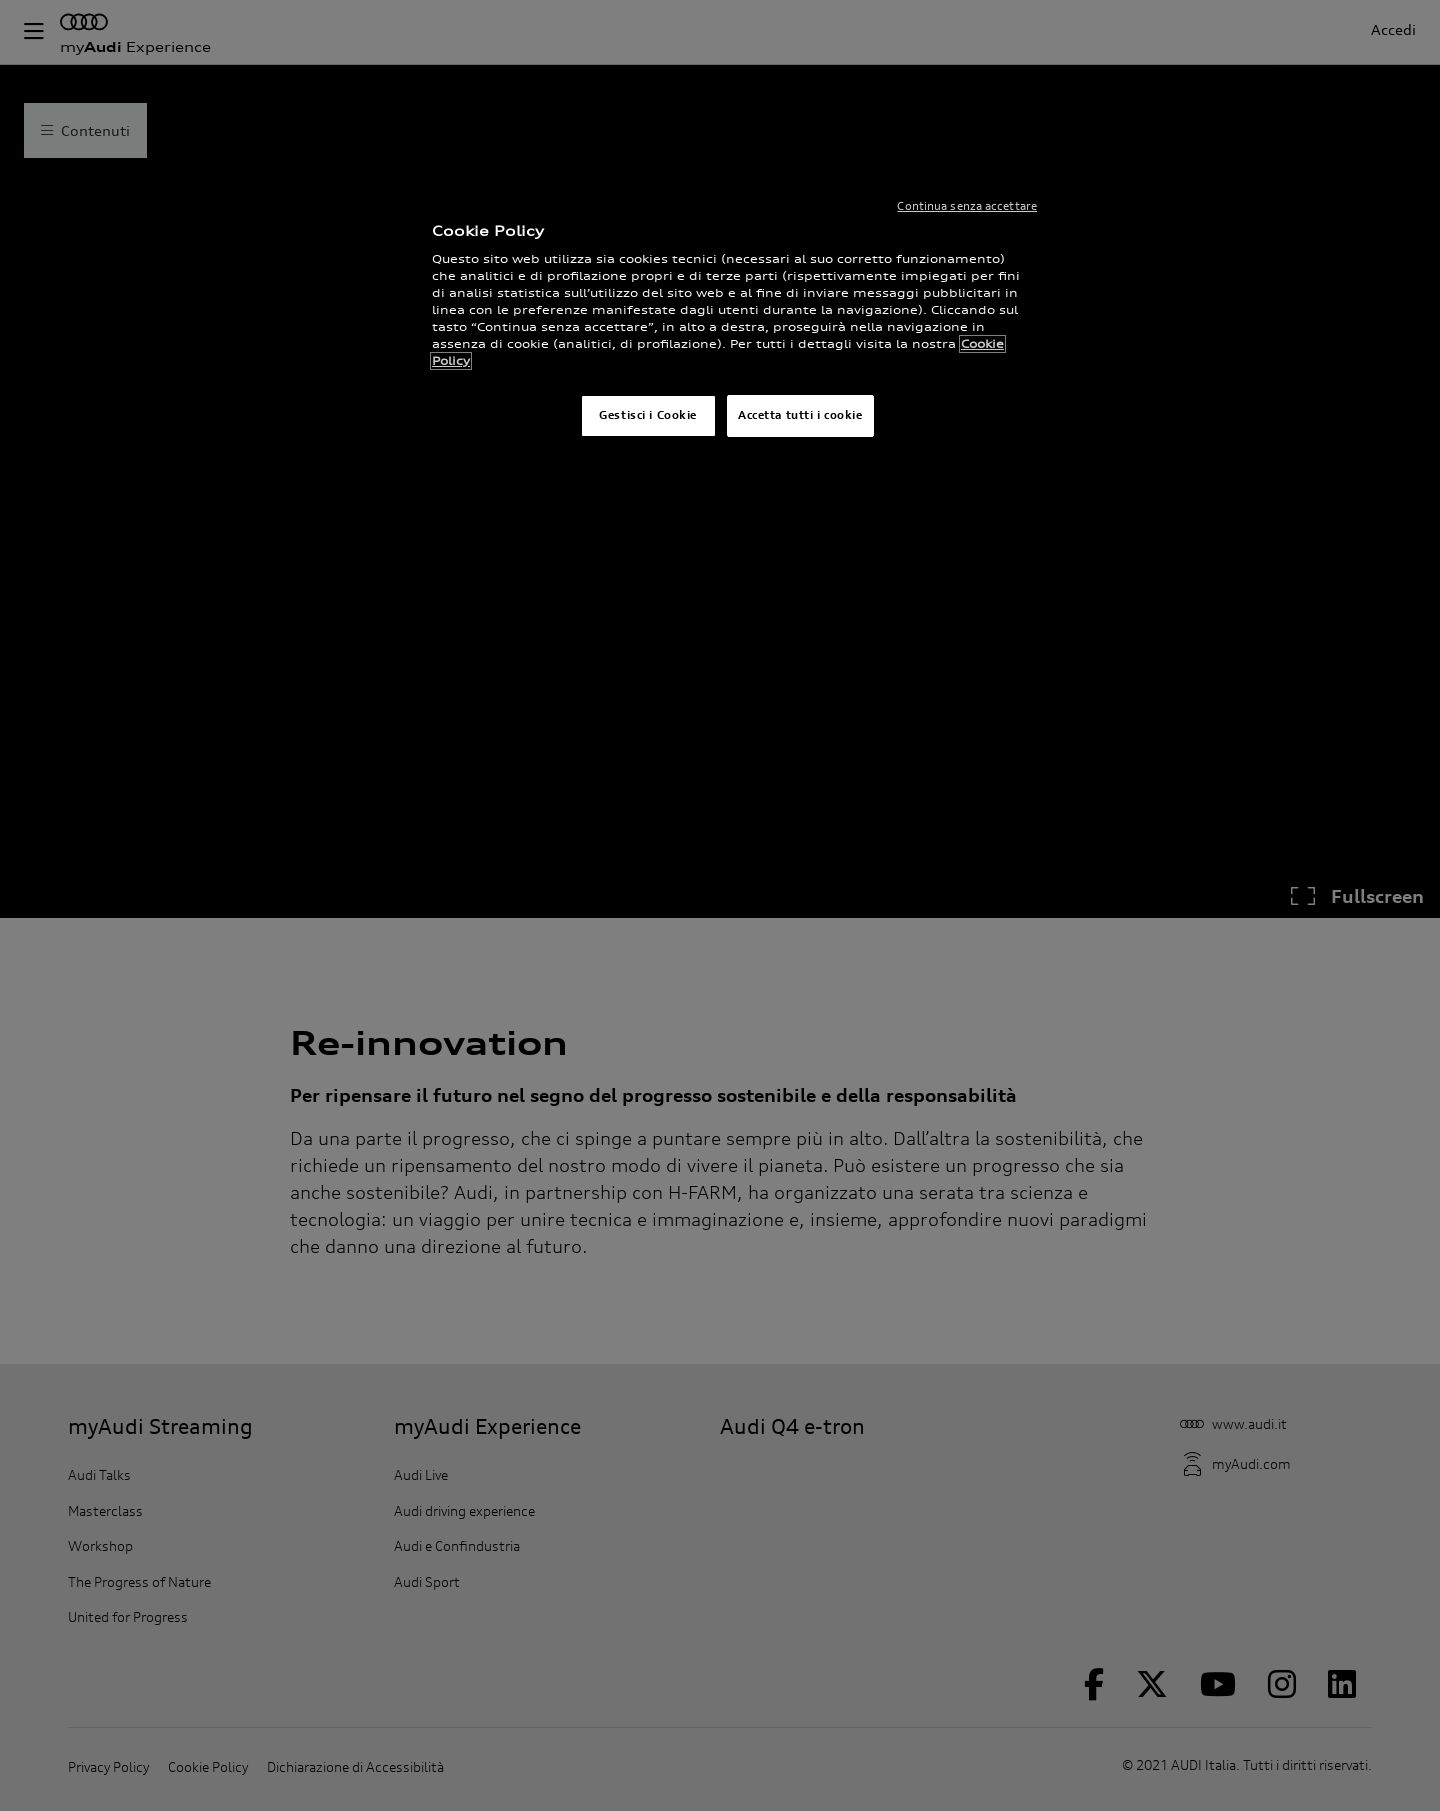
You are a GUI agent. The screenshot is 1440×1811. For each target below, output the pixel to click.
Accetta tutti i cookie (800, 415)
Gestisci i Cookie (648, 415)
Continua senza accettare (967, 206)
